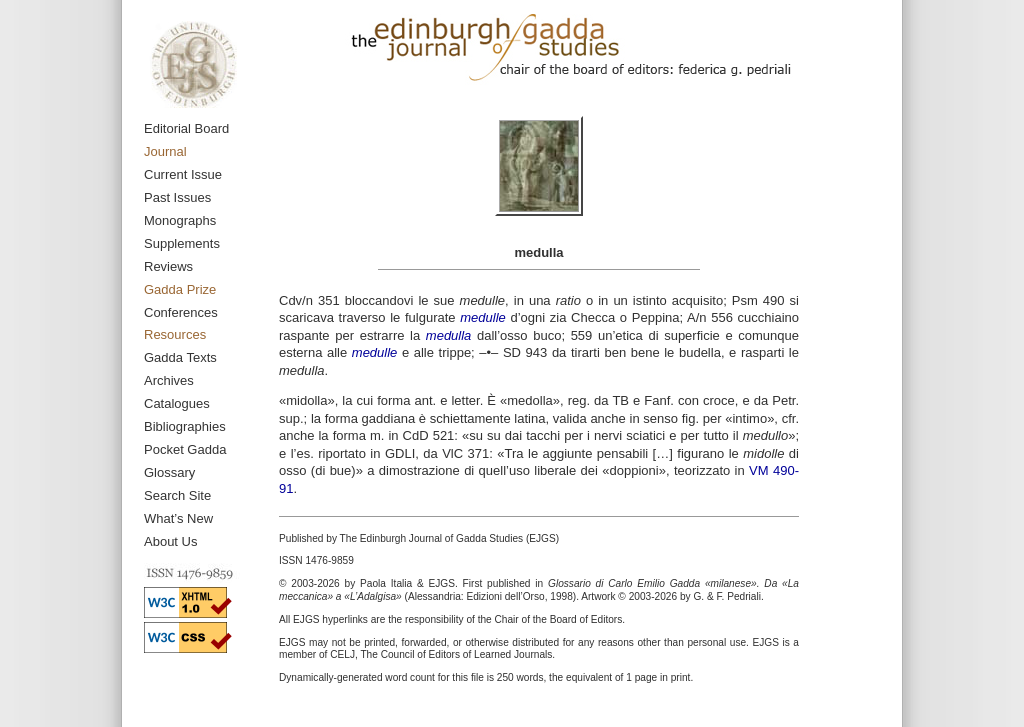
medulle (483, 317)
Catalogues (177, 403)
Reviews (168, 266)
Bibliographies (185, 426)
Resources (175, 334)
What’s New (178, 518)
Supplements (182, 243)
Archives (169, 380)
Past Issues (177, 197)
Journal (165, 151)
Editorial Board (186, 128)
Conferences (181, 312)
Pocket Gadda (185, 449)
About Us (170, 541)
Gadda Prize (180, 289)
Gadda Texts (180, 357)
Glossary (169, 472)
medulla (449, 335)
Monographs (180, 220)
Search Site (177, 495)
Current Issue (183, 174)
